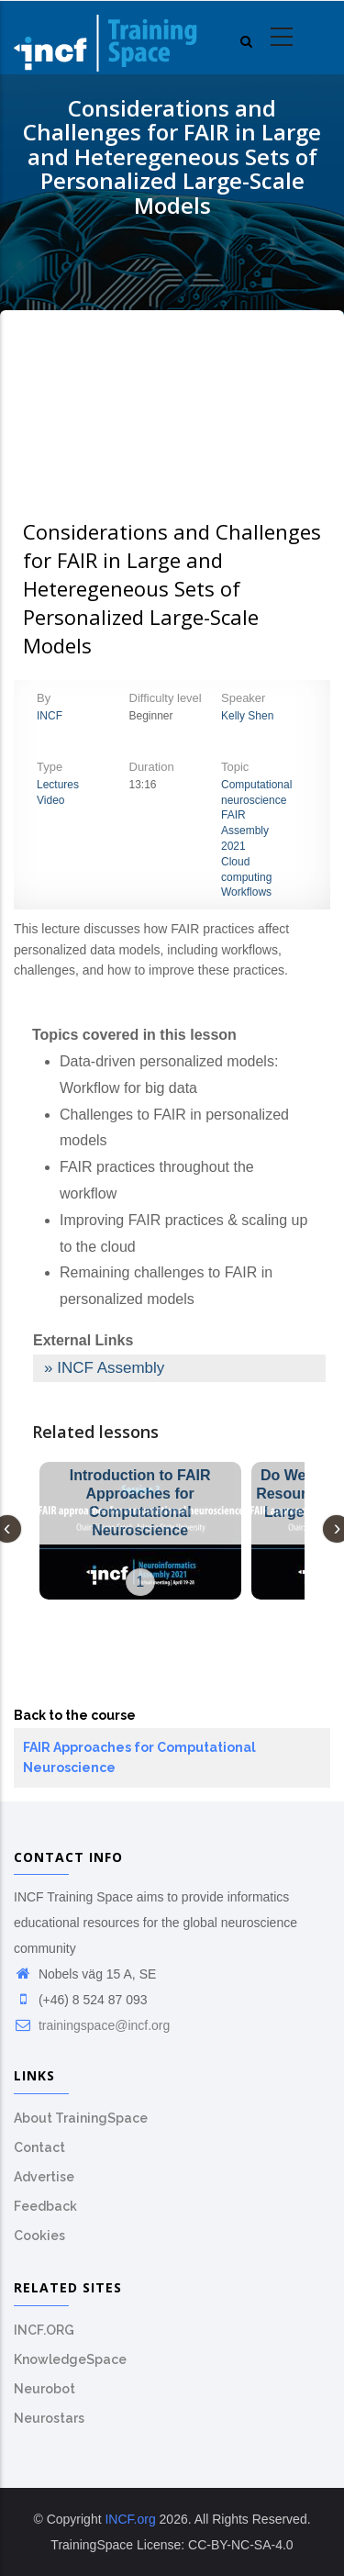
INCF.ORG (44, 2330)
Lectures (58, 784)
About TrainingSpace (81, 2118)
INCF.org (130, 2519)
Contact (39, 2147)
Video (50, 800)
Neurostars (49, 2418)
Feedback (45, 2206)
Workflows (246, 892)
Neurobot (44, 2388)
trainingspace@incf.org (92, 2025)
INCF (49, 715)
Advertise (44, 2176)
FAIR (233, 814)
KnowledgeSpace (70, 2359)
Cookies (39, 2235)
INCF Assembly (110, 1368)
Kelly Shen (247, 715)
